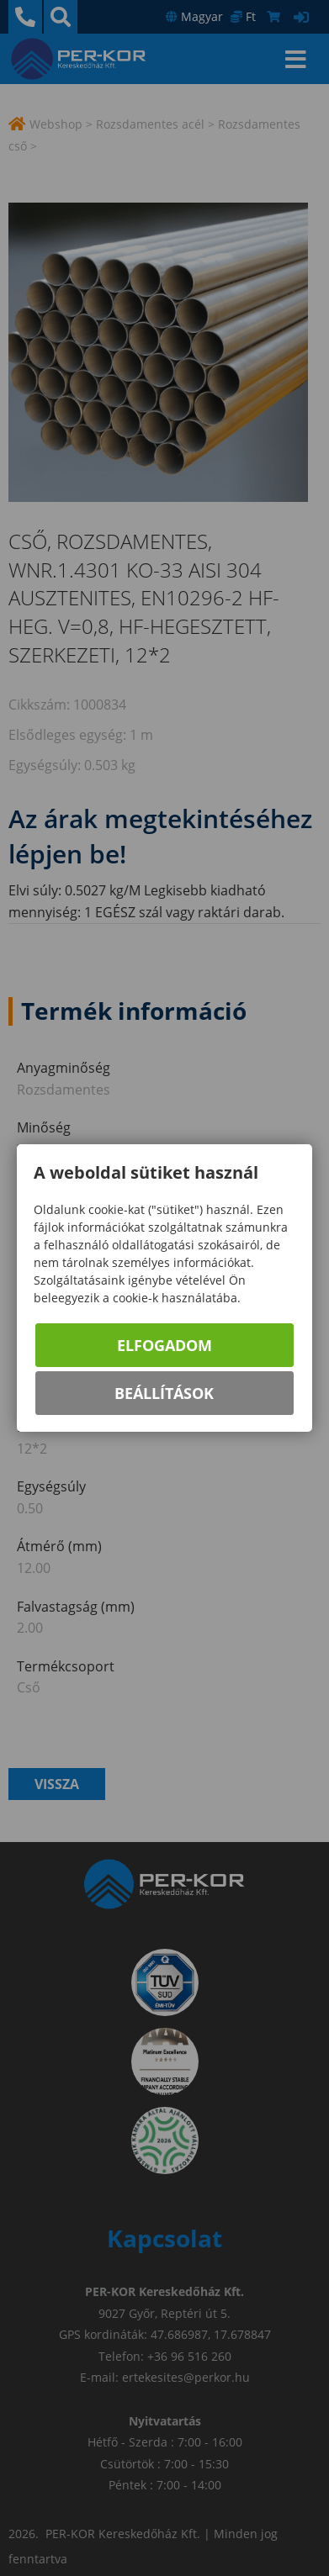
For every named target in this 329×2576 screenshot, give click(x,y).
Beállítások (164, 1393)
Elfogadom (164, 1345)
